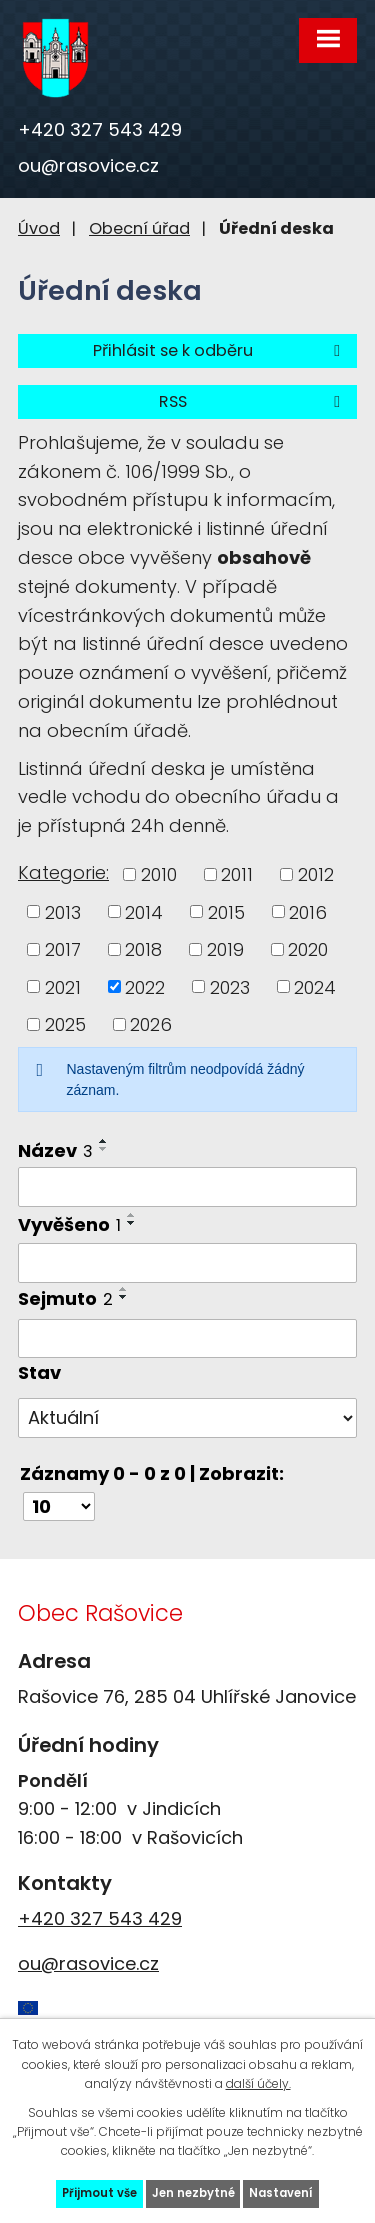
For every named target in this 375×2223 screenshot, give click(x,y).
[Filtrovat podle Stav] (187, 1418)
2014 (144, 911)
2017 (63, 949)
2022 (145, 986)
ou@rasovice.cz (88, 165)
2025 (65, 1024)
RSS (253, 401)
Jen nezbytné (193, 2193)
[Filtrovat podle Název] (187, 1187)
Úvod (39, 228)
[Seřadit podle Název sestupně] (104, 1149)
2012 (316, 874)
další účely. (258, 2083)
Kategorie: (63, 872)
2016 (308, 911)
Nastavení (281, 2193)
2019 (225, 949)
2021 (63, 986)
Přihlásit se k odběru (220, 350)
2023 (230, 986)
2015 (226, 911)
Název (55, 1150)
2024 (315, 986)
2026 (151, 1024)
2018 (143, 949)
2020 (308, 949)
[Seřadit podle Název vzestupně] (104, 1141)
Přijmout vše (99, 2193)
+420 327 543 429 (100, 129)
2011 (237, 874)
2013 (63, 911)
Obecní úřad (139, 228)
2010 (159, 874)
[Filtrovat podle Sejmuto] (187, 1339)
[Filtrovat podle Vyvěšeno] (187, 1263)
